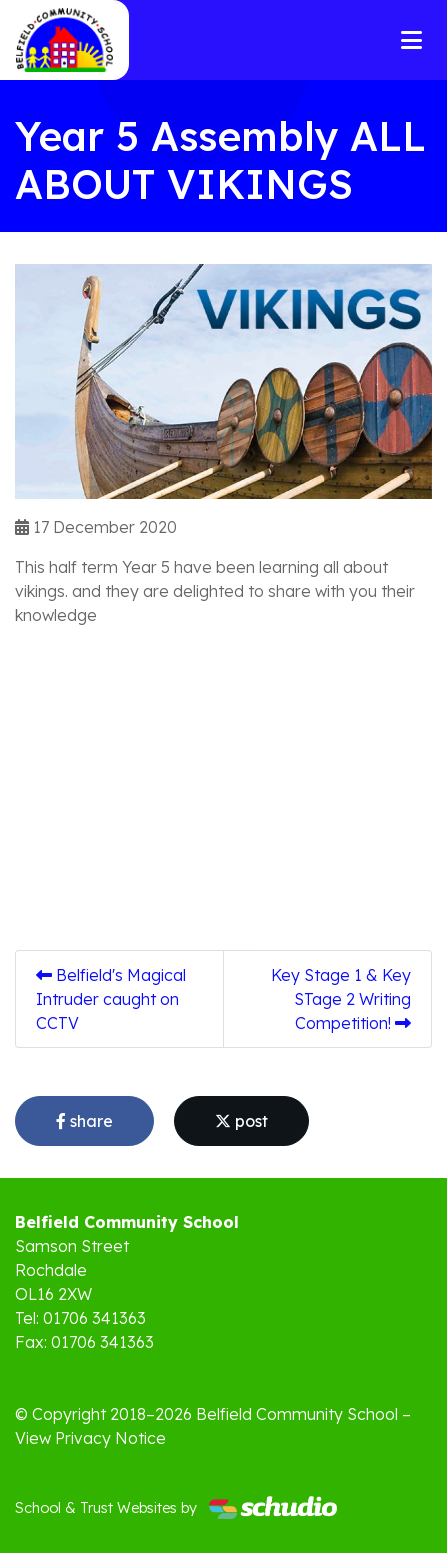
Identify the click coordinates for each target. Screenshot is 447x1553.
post (241, 1121)
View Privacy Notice (90, 1438)
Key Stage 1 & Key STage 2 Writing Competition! (341, 999)
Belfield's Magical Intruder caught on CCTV (111, 999)
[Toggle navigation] (411, 40)
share (84, 1121)
